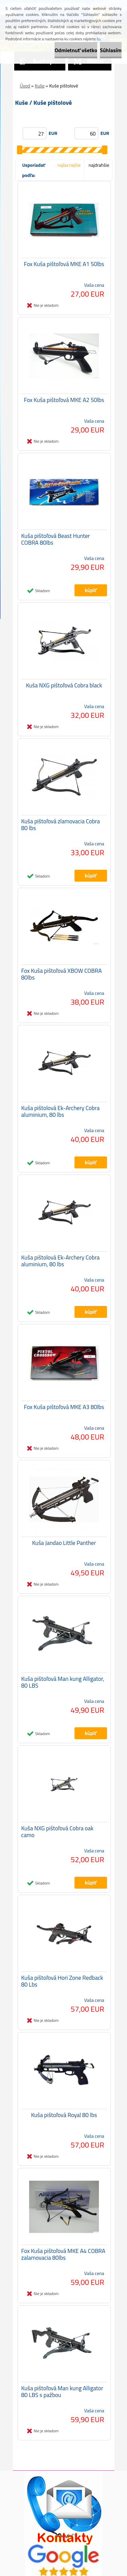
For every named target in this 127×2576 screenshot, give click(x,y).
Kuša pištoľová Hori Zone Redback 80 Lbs (62, 1981)
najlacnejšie (68, 164)
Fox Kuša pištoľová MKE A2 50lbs (64, 400)
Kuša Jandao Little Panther (64, 1542)
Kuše (40, 85)
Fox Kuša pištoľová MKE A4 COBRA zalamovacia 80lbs (63, 2254)
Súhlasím (111, 50)
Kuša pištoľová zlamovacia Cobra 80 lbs (60, 824)
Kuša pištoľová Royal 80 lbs (64, 2115)
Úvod (25, 85)
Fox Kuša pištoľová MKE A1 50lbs (64, 264)
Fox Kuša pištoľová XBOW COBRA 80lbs (61, 974)
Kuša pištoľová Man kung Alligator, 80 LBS (62, 1682)
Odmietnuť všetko (76, 50)
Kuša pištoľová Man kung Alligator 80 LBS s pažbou (62, 2391)
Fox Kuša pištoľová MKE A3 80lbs (64, 1407)
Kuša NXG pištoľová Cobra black (64, 685)
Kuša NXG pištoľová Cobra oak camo (57, 1831)
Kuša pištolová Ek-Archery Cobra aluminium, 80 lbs (60, 1111)
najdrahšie (98, 164)
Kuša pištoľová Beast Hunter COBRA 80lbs (55, 539)
